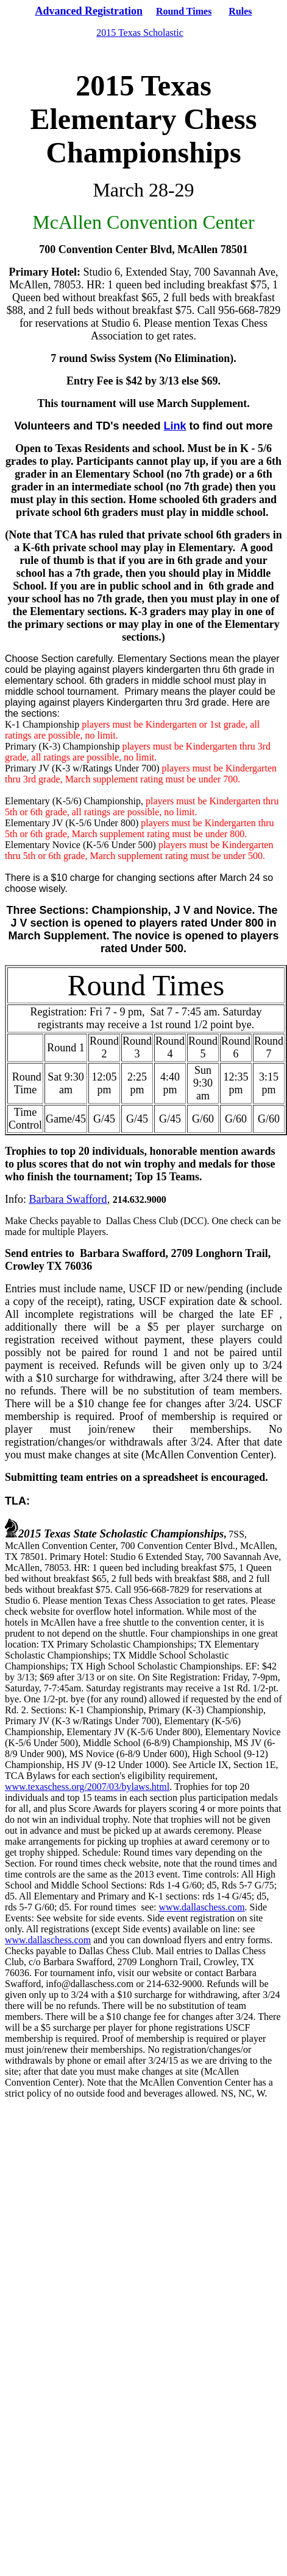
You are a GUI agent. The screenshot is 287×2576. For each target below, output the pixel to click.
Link (175, 426)
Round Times (183, 11)
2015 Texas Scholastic (139, 32)
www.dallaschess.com (201, 1907)
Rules (240, 11)
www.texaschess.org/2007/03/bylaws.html (87, 1786)
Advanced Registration (89, 11)
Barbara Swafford (68, 1199)
